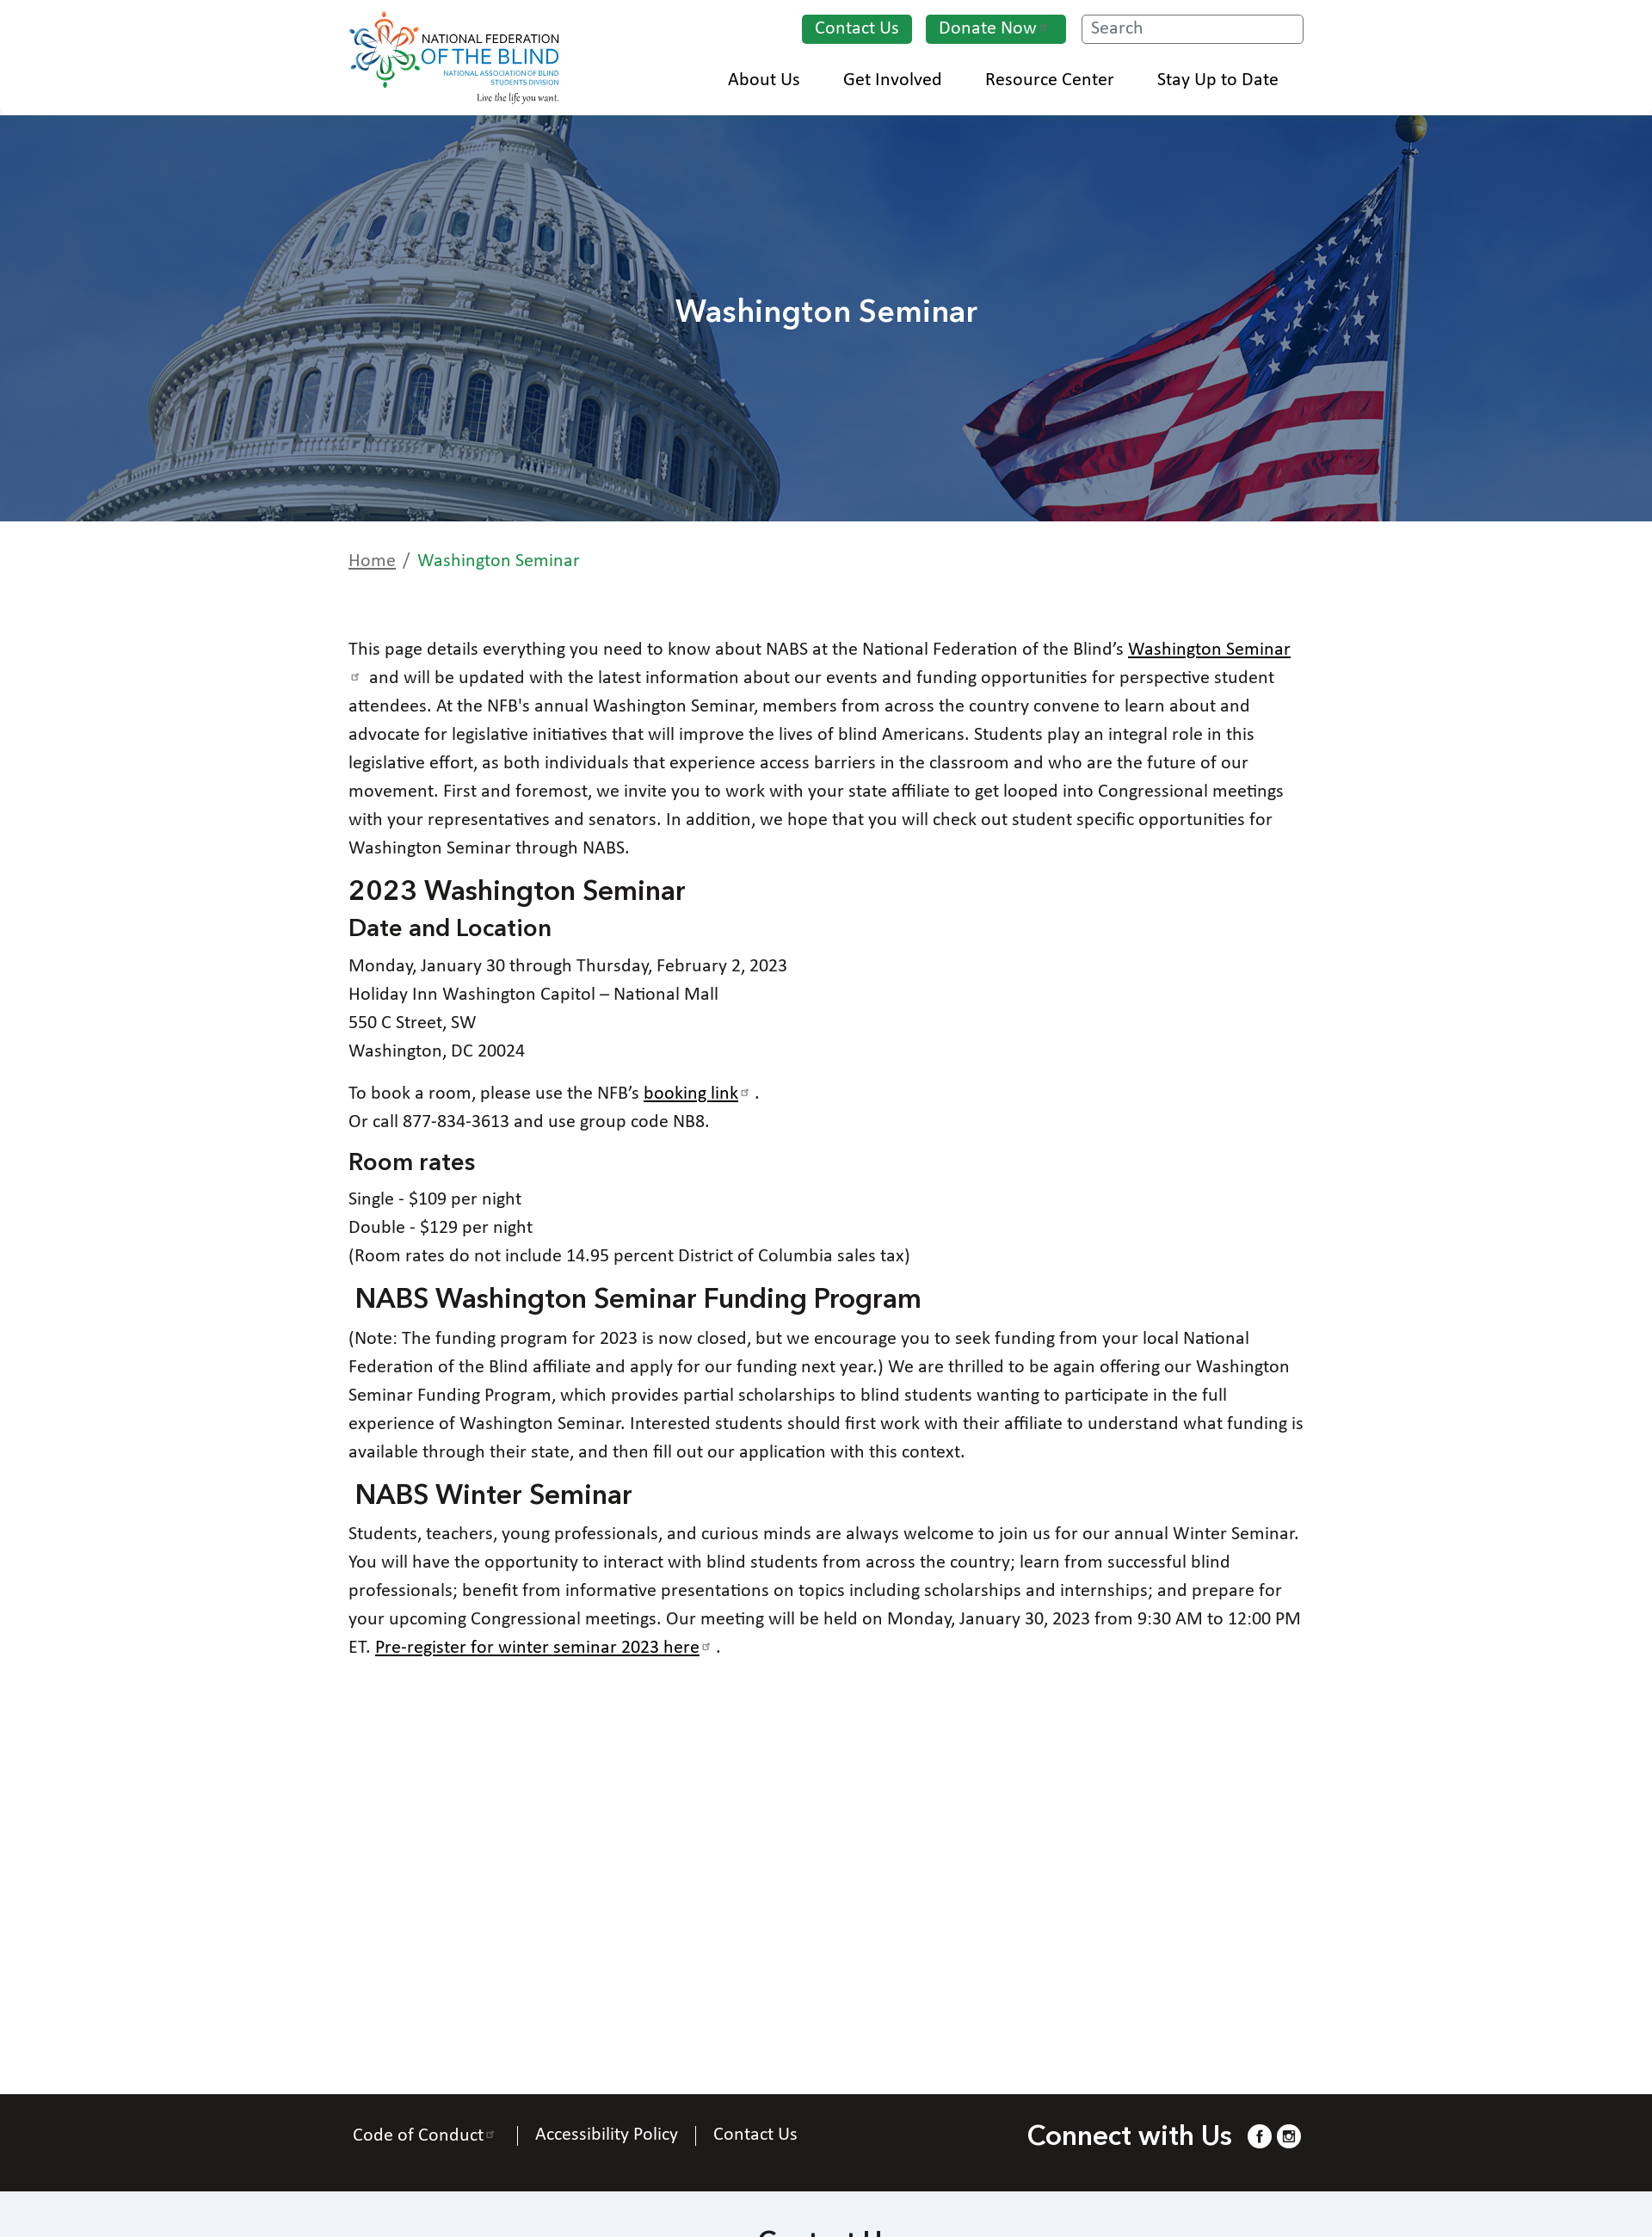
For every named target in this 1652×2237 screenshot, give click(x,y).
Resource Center (1058, 80)
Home (372, 561)
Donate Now (996, 29)
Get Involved (901, 80)
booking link (699, 1094)
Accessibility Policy (606, 2135)
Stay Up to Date (1226, 80)
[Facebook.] (1260, 2136)
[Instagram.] (1289, 2136)
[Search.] (1193, 29)
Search (1289, 30)
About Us (772, 80)
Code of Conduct (426, 2136)
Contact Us (857, 29)
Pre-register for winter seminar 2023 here (545, 1648)
